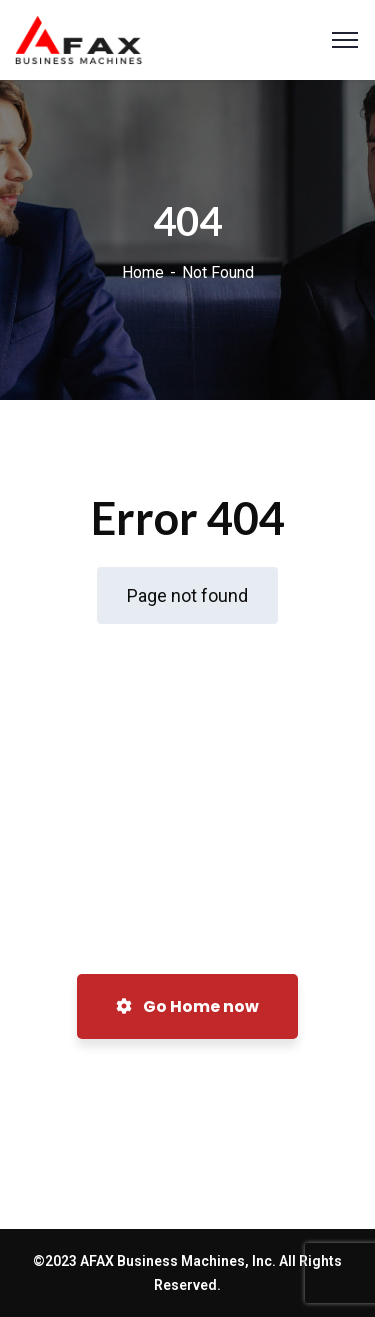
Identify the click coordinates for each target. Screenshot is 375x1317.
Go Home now (187, 1006)
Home (143, 272)
